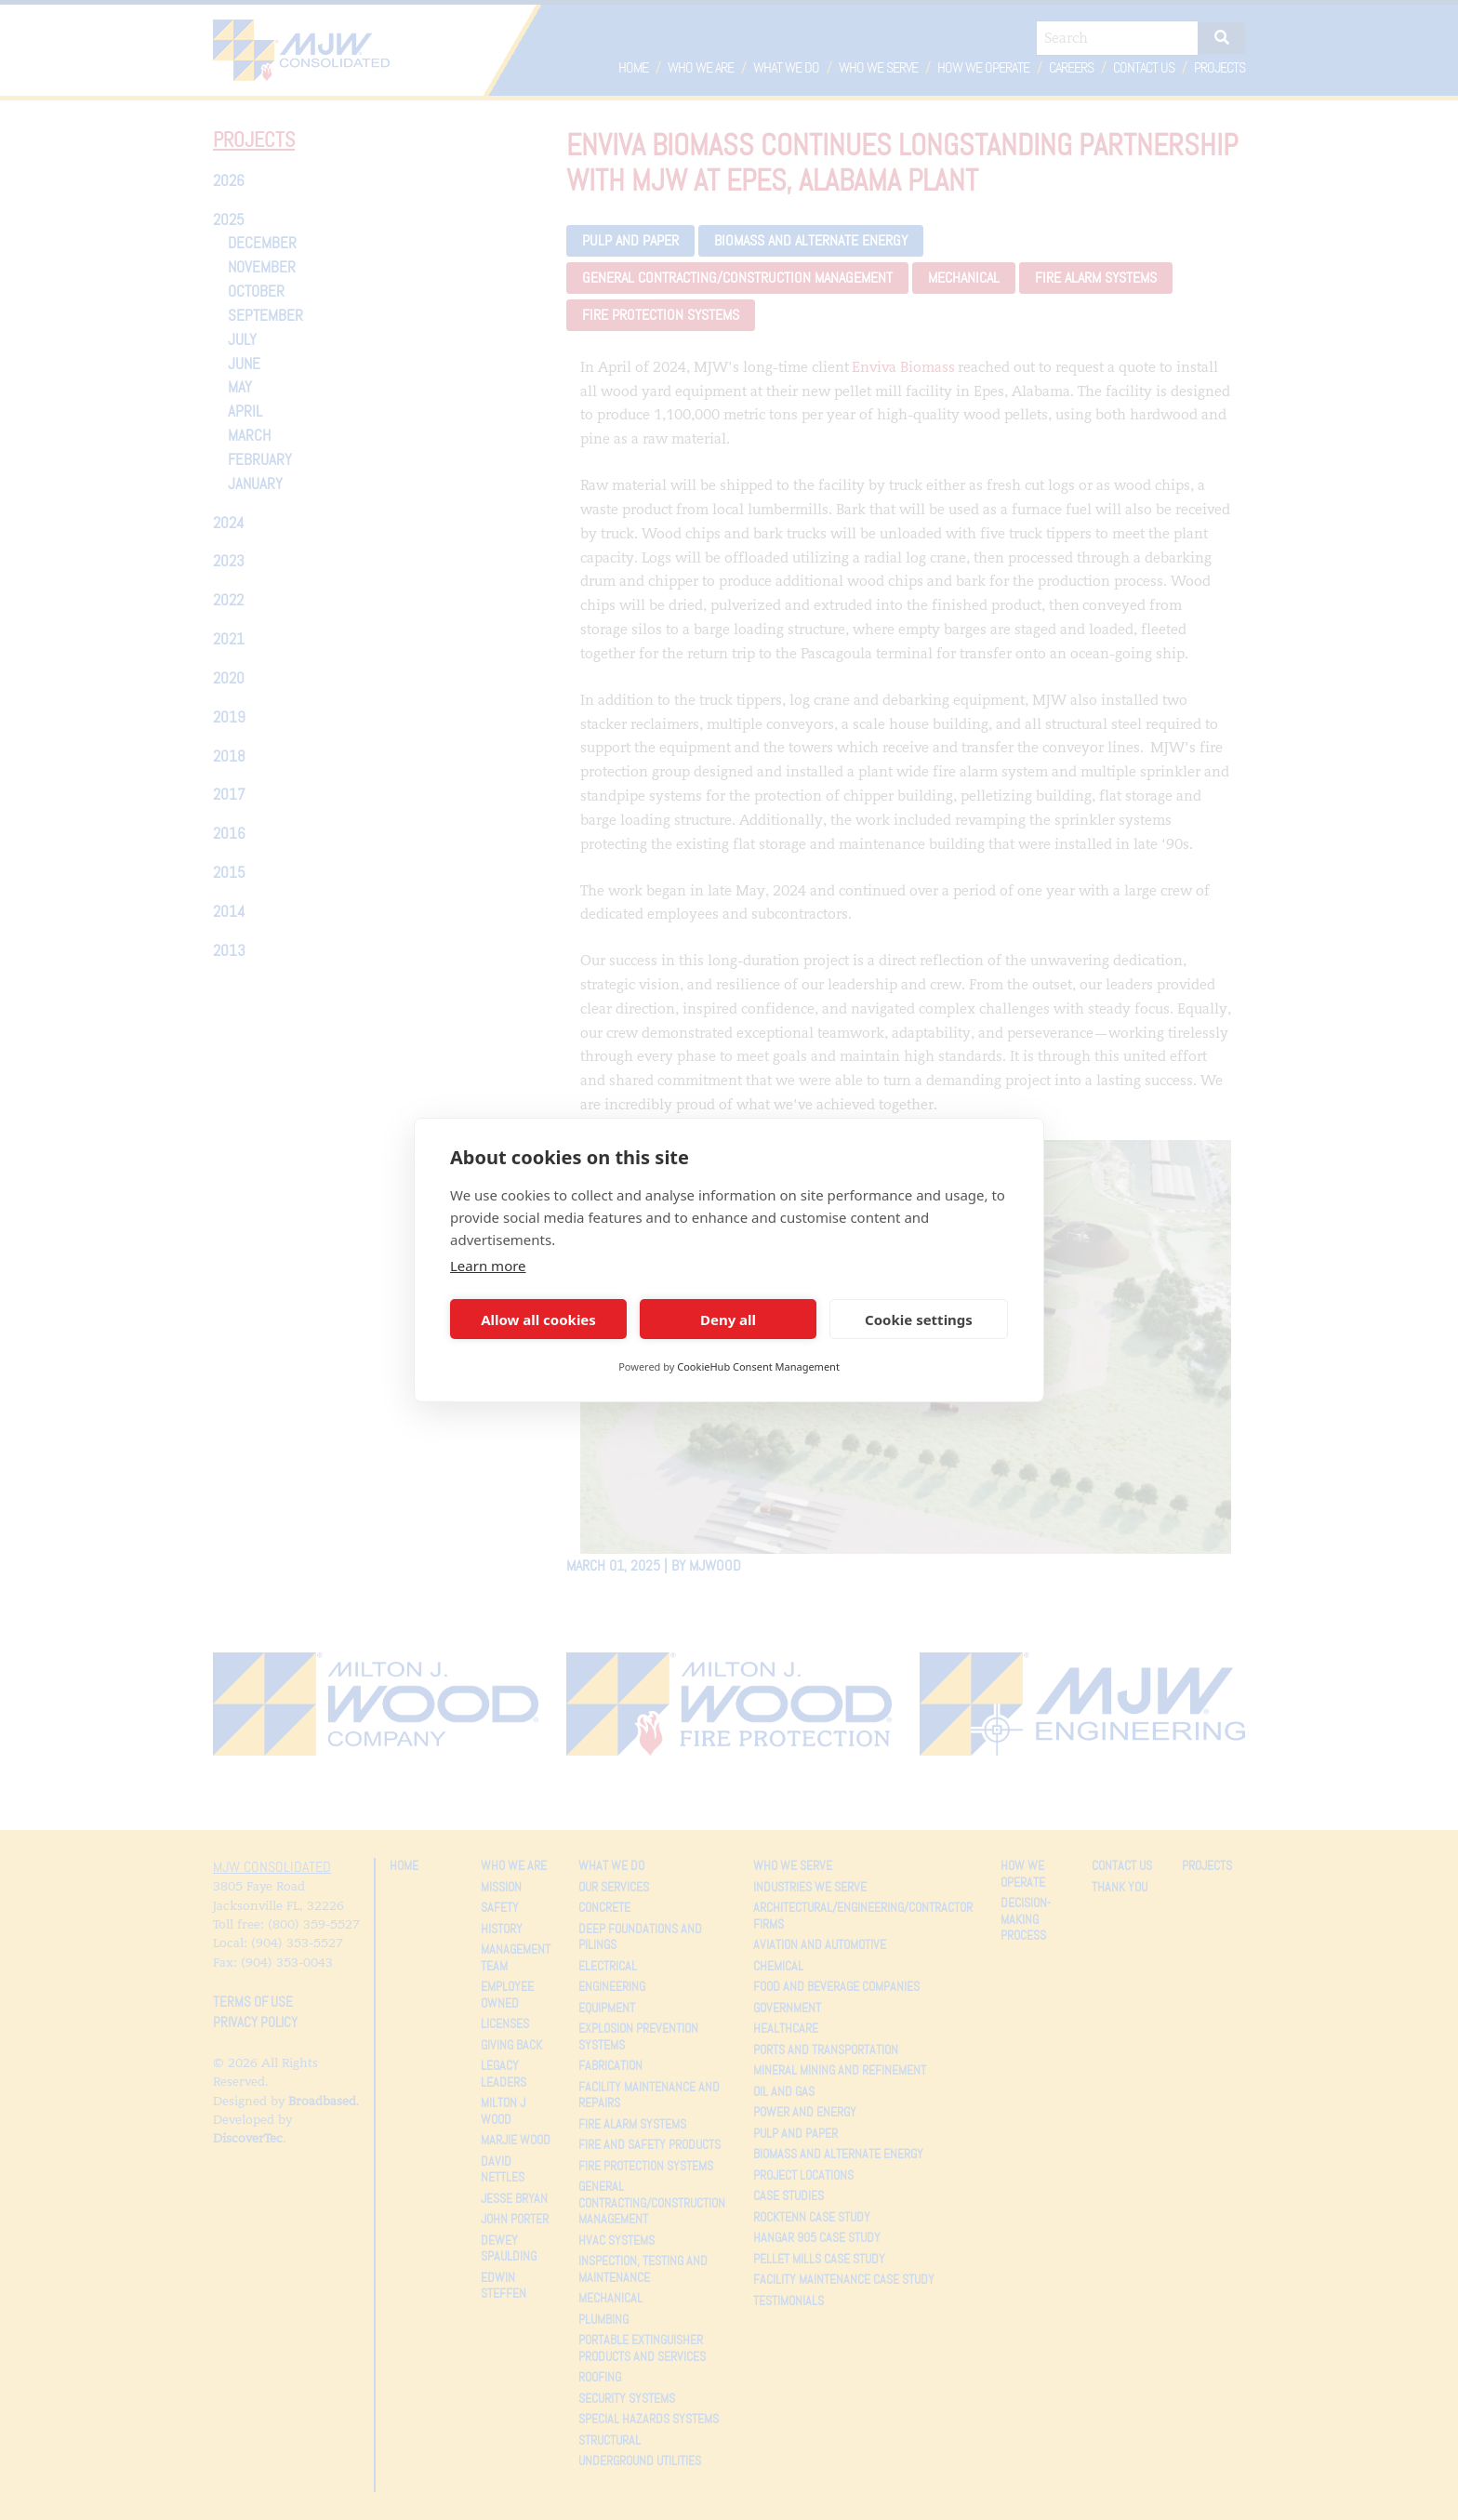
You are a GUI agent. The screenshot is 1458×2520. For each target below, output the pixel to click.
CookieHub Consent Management (758, 1366)
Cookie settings (919, 1319)
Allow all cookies (538, 1319)
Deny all (728, 1319)
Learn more (488, 1265)
